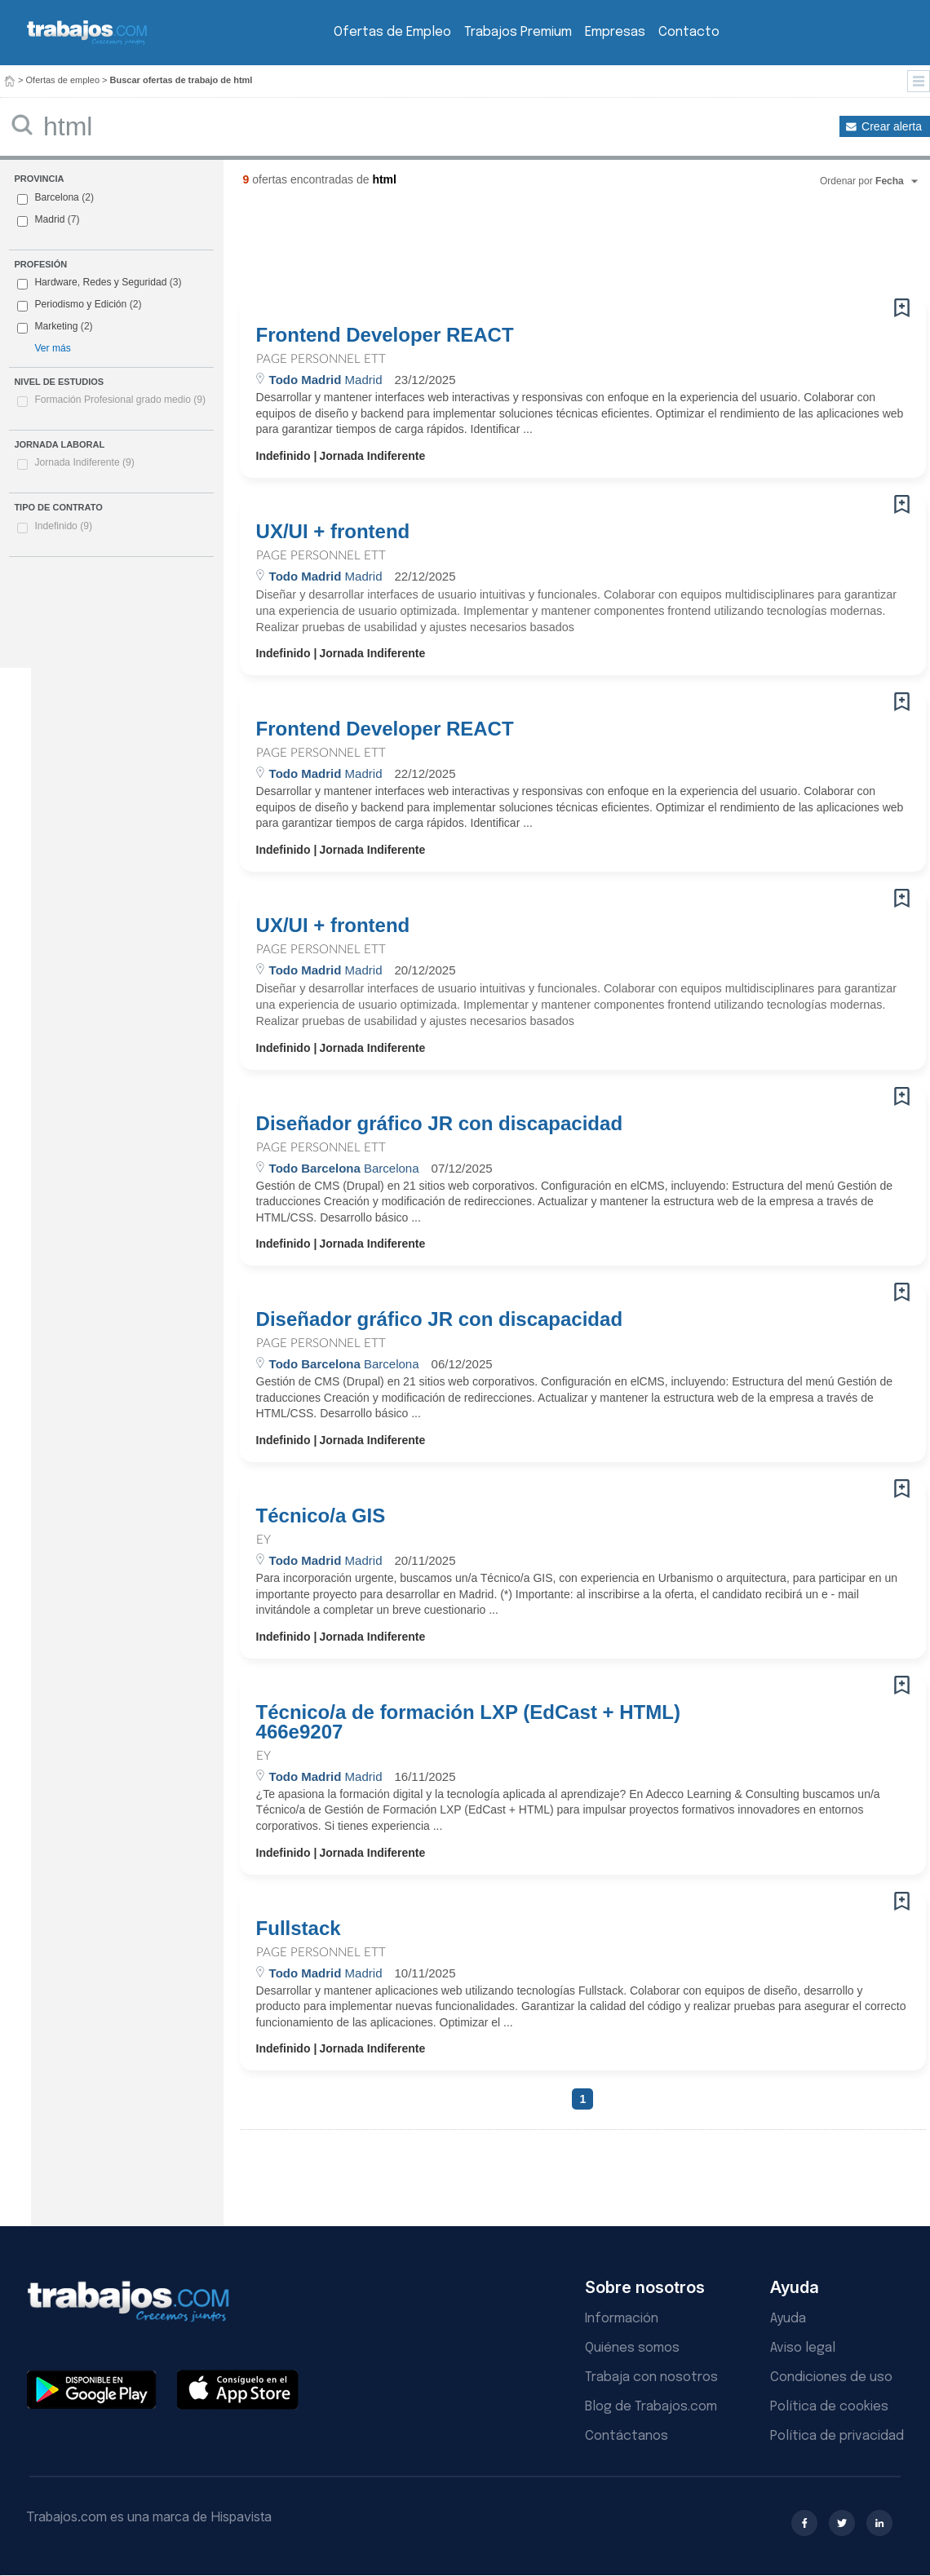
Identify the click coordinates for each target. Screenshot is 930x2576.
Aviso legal (802, 2348)
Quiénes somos (632, 2348)
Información (621, 2319)
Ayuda (788, 2319)
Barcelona (56, 197)
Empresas (615, 32)
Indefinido (63, 526)
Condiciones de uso (831, 2377)
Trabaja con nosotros (651, 2377)
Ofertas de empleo (63, 80)
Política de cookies (829, 2407)
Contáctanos (626, 2436)
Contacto (689, 32)
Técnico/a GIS (321, 1516)
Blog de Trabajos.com (651, 2407)
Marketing (56, 326)
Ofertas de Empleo (392, 32)
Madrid (49, 219)
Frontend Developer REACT (385, 335)
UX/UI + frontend (333, 531)
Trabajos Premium (518, 32)
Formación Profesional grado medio (120, 399)
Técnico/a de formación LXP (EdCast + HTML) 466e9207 (468, 1722)
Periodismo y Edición (80, 304)
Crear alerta (891, 126)
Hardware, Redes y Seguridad (100, 282)
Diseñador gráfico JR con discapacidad (439, 1123)
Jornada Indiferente (84, 462)
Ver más (52, 348)
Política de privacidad (837, 2436)
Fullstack (298, 1928)
